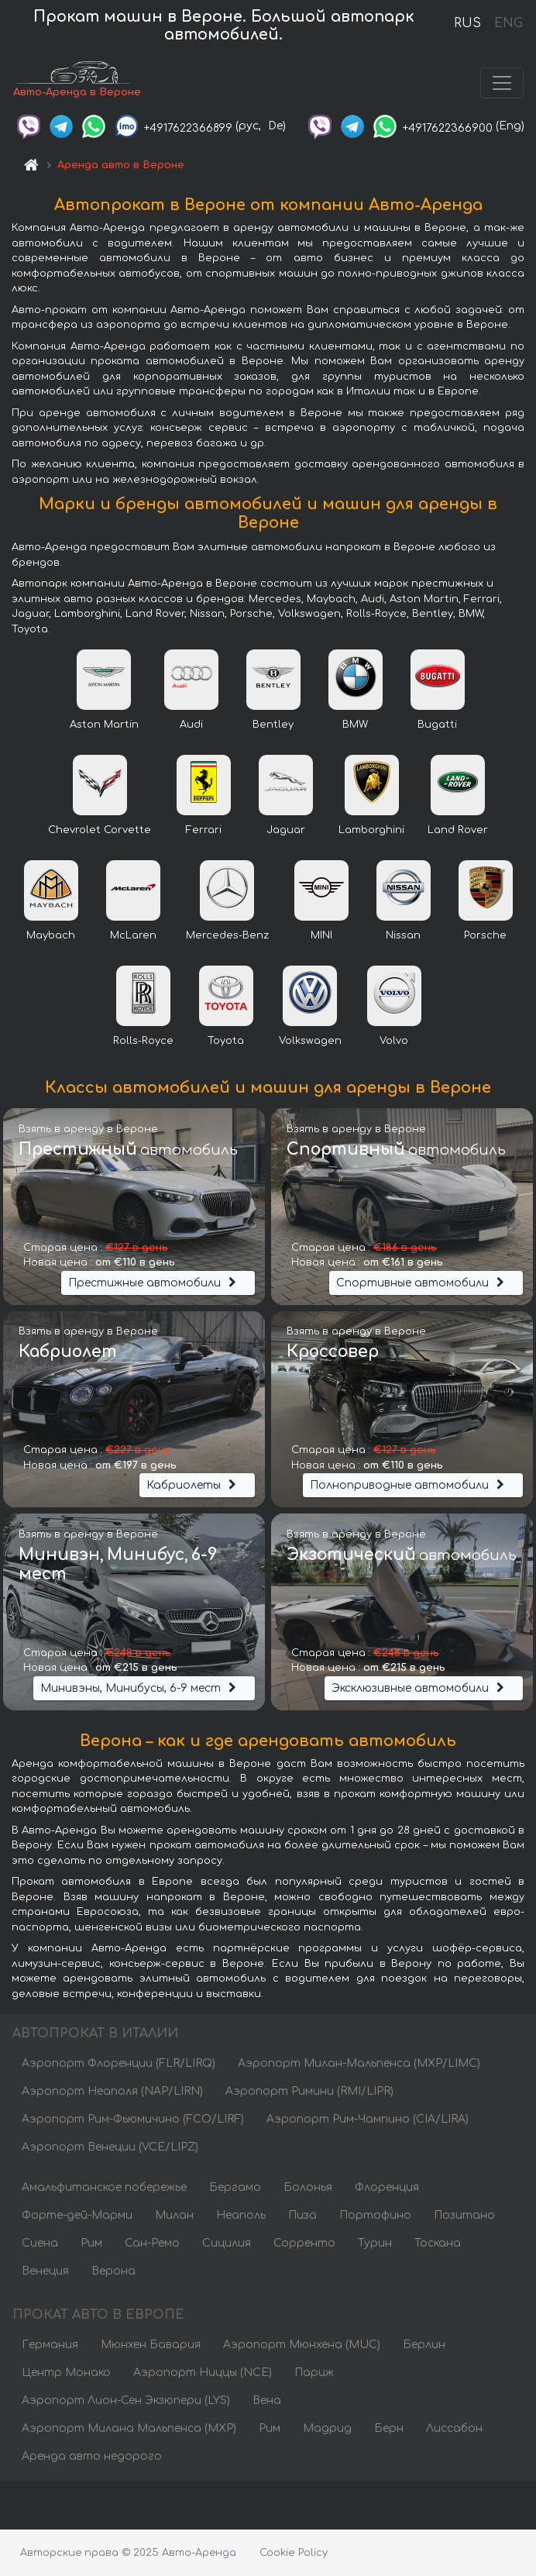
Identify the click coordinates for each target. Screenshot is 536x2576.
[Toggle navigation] (502, 83)
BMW (355, 726)
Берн (389, 2431)
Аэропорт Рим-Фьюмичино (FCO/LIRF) (133, 2121)
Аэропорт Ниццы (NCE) (202, 2375)
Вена (267, 2403)
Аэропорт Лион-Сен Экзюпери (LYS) (126, 2403)
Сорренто (304, 2245)
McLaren (133, 937)
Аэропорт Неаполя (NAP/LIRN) (112, 2093)
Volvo (394, 1042)
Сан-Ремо (152, 2245)
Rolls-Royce (143, 1042)
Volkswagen (310, 1042)
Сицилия (226, 2245)
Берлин (424, 2347)
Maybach (50, 937)
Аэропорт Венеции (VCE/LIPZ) (110, 2148)
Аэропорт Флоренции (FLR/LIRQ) (118, 2065)
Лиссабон (454, 2431)
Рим (91, 2245)
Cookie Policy (293, 2552)
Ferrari (204, 831)
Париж (314, 2375)
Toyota (226, 1042)
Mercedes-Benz (227, 937)
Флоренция (387, 2189)
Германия (50, 2347)
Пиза (302, 2217)
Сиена (40, 2245)
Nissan (403, 937)
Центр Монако (66, 2375)
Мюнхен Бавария (151, 2347)
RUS (467, 23)
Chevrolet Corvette (99, 831)
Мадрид (327, 2431)
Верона (113, 2272)
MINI (321, 937)
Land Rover (458, 831)
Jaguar (285, 831)
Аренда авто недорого (92, 2458)
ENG (508, 23)
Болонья (307, 2189)
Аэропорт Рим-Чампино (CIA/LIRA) (367, 2121)
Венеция (45, 2272)
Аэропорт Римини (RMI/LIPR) (309, 2093)
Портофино (375, 2217)
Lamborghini (371, 831)
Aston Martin (104, 726)
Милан (174, 2217)
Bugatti (437, 726)
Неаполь (241, 2217)
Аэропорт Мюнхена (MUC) (301, 2347)
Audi (191, 726)
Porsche (485, 937)
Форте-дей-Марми (77, 2217)
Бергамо (235, 2189)
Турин (375, 2245)
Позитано (464, 2217)
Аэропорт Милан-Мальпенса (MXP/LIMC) (359, 2065)
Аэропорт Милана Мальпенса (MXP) (129, 2431)
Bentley (273, 726)
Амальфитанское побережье (104, 2189)
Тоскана (437, 2245)
